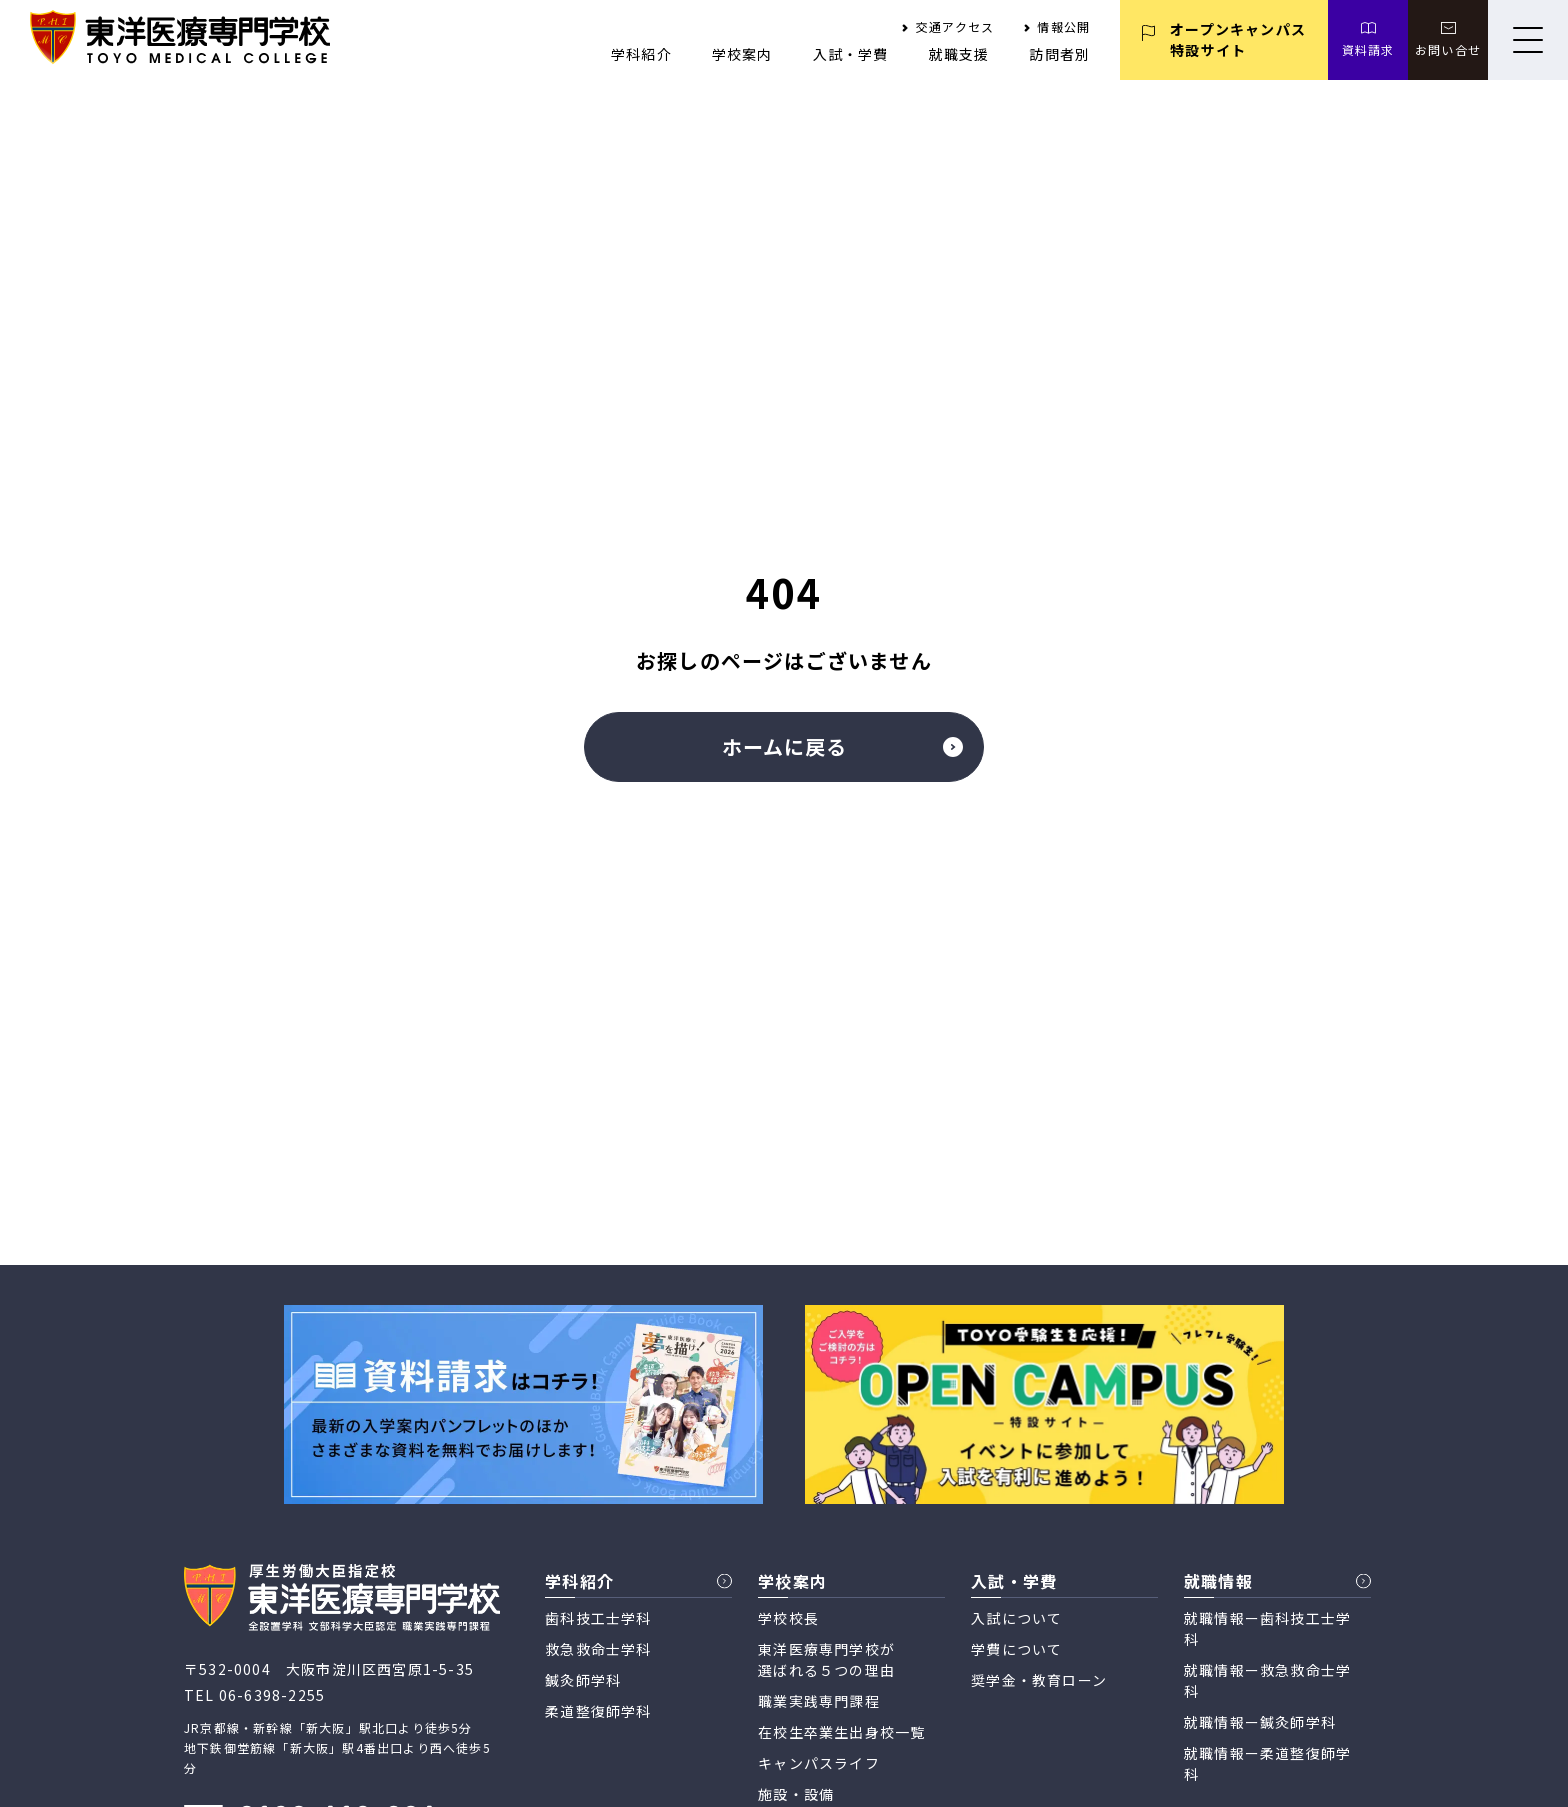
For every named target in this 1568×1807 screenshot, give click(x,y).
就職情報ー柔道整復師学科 (1267, 1763)
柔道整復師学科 (598, 1711)
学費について (1016, 1649)
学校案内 (742, 54)
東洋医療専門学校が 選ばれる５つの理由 (826, 1659)
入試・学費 (851, 54)
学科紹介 (641, 54)
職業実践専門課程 (819, 1701)
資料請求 (1368, 49)
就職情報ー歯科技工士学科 (1267, 1628)
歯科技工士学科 (598, 1618)
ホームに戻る (843, 746)
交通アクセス (955, 26)
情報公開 (1063, 26)
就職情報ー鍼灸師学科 (1260, 1722)
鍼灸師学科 (583, 1680)
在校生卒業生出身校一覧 (841, 1732)
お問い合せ (1448, 49)
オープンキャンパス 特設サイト (1238, 39)
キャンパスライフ (819, 1763)
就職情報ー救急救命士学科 (1267, 1680)
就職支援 (959, 54)
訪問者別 (1059, 54)
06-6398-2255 (272, 1695)
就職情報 (1218, 1581)
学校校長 (788, 1618)
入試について (1016, 1618)
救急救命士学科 (598, 1649)
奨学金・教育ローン (1039, 1680)
